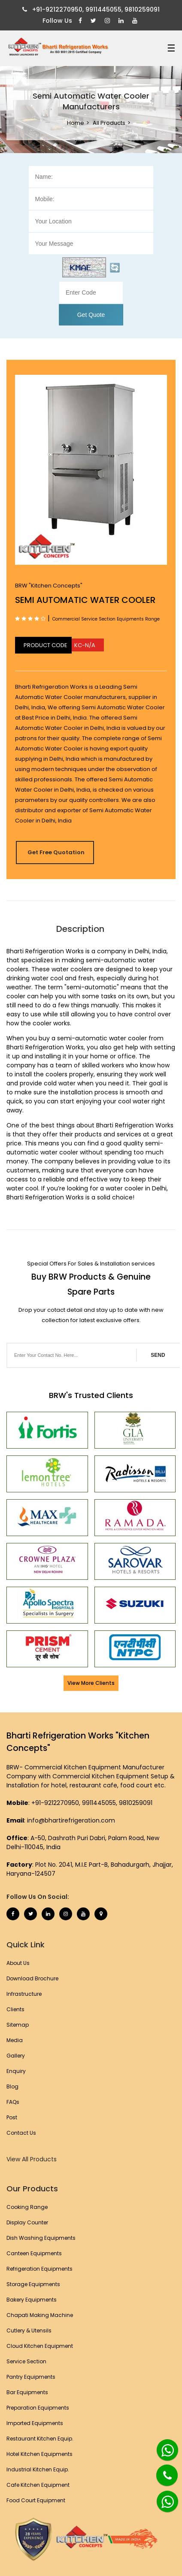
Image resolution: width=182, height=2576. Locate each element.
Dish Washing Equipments (41, 2238)
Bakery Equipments (31, 2299)
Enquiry (16, 2071)
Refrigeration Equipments (39, 2268)
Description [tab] (80, 929)
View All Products (31, 2159)
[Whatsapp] (163, 2446)
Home (75, 123)
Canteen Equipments (34, 2253)
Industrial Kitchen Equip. (37, 2469)
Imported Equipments (34, 2423)
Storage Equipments (33, 2284)
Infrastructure (24, 1994)
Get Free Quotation (56, 852)
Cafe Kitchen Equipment (38, 2485)
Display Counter (27, 2222)
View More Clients (91, 1683)
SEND (158, 1355)
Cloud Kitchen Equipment (39, 2346)
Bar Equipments (27, 2392)
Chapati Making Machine (39, 2315)
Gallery (15, 2055)
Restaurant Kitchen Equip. (39, 2438)
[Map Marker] (100, 1913)
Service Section (26, 2361)
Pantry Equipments (30, 2376)
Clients (15, 2009)
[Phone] (160, 2470)
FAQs (12, 2102)
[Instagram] (108, 20)
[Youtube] (136, 20)
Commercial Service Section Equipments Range (106, 619)
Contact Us (21, 2132)
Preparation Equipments (37, 2407)
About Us (18, 1963)
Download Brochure (32, 1978)
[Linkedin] (122, 20)
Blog (12, 2086)
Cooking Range (27, 2207)
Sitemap (17, 2024)
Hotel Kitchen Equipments (39, 2454)
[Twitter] (94, 20)
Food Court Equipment (35, 2500)
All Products (109, 123)
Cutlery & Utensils (29, 2330)
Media (14, 2040)
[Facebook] (81, 20)
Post (11, 2117)
